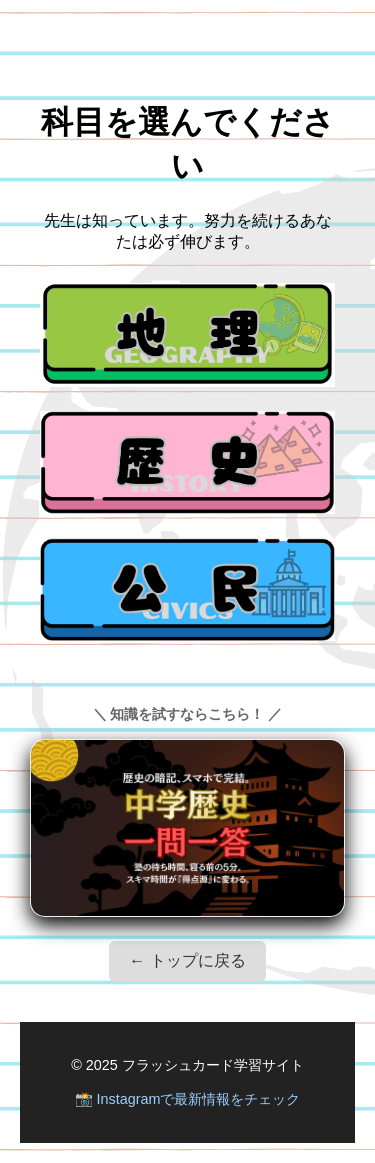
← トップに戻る (187, 960)
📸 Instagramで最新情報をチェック (188, 1099)
